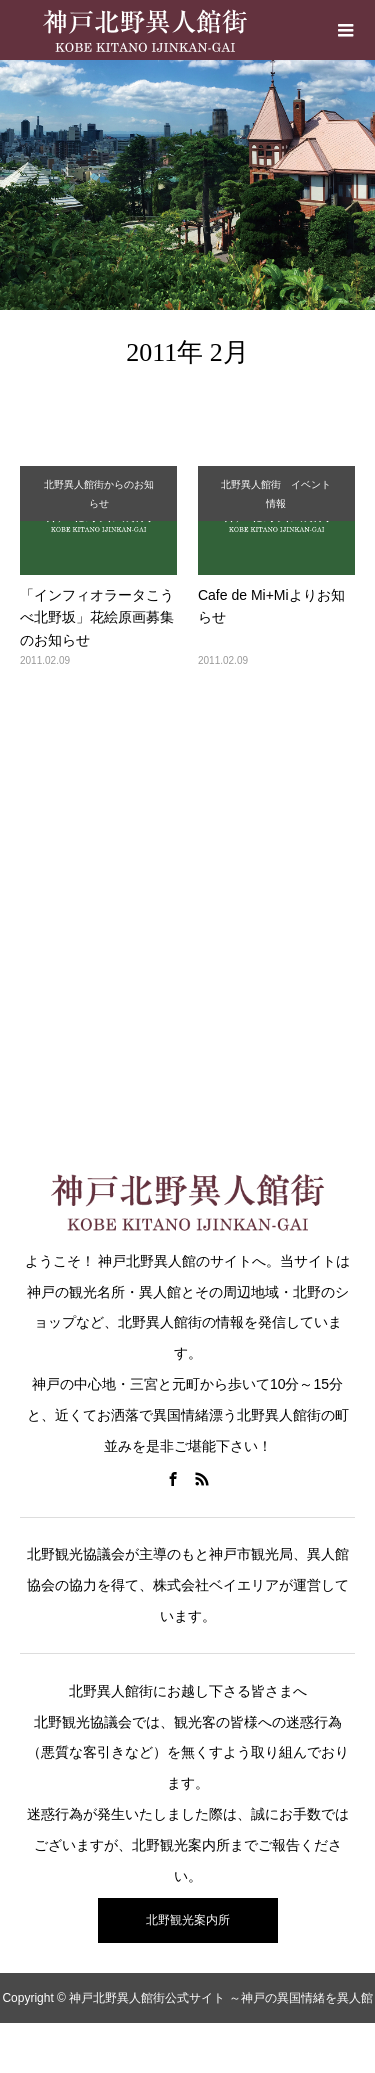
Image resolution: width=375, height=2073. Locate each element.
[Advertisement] (187, 906)
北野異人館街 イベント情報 (276, 494)
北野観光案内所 (188, 1920)
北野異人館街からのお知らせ (99, 494)
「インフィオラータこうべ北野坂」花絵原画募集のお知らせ (97, 617)
